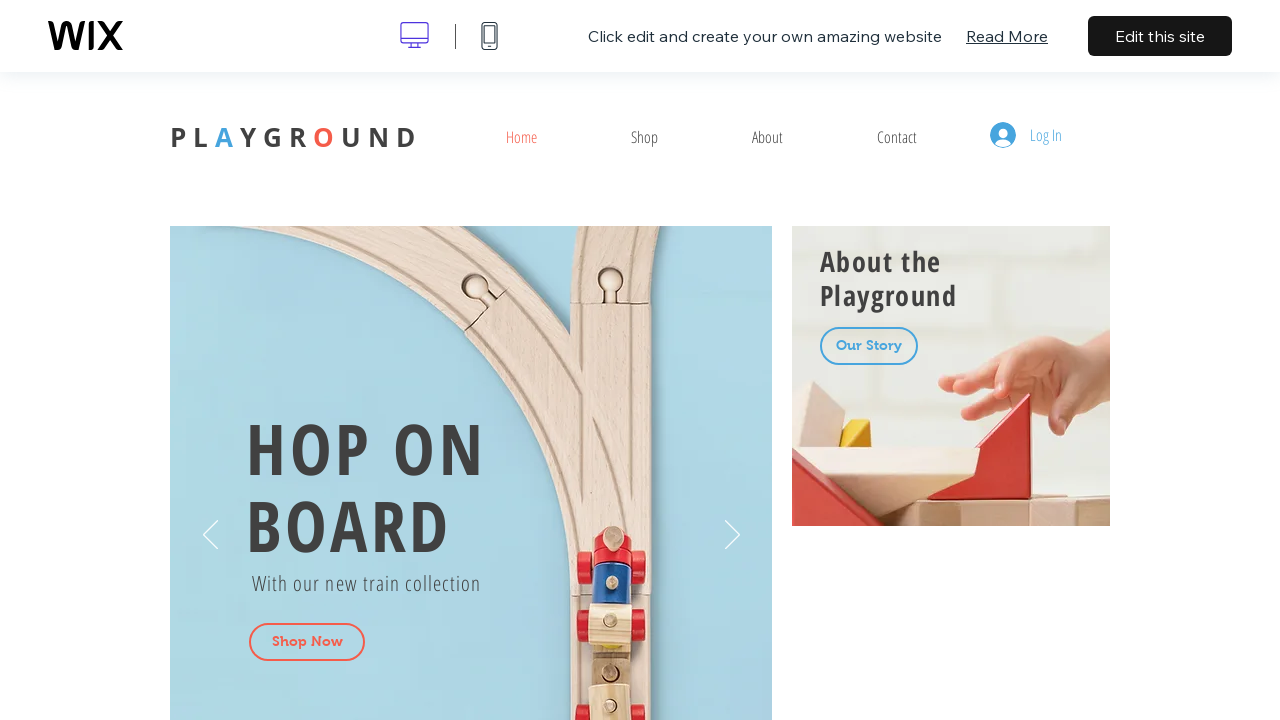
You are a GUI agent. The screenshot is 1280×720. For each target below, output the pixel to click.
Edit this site (1160, 36)
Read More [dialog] (1007, 36)
